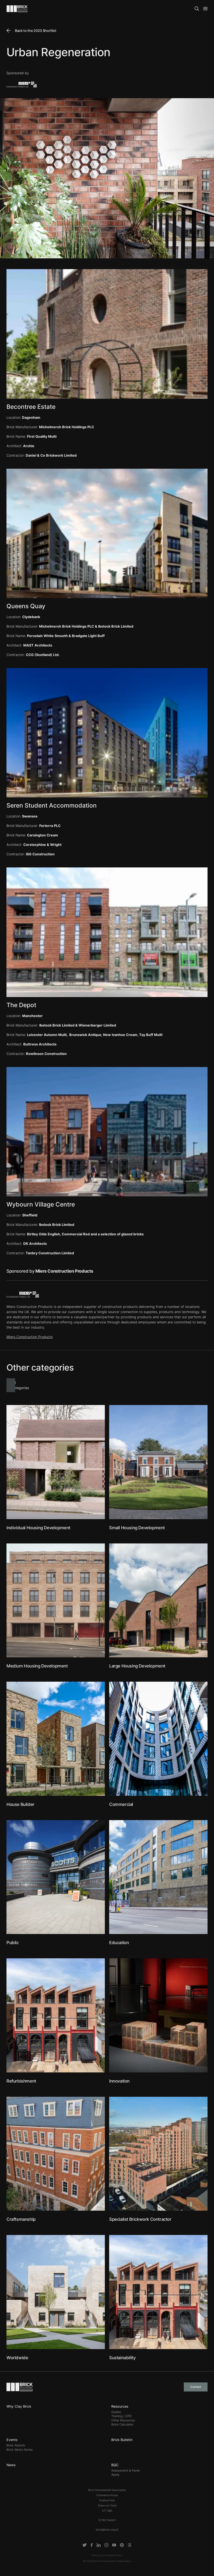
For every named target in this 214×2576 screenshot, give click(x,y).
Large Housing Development (137, 1666)
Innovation (119, 2081)
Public (12, 1942)
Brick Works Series (19, 2449)
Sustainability (122, 2357)
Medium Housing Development (37, 1666)
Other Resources (123, 2420)
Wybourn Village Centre (40, 1204)
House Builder (20, 1804)
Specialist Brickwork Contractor (140, 2219)
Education (119, 1942)
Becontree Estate (30, 406)
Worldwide (17, 2357)
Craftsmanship (21, 2219)
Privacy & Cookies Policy (107, 2555)
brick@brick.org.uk (107, 2529)
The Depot (21, 1005)
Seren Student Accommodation (51, 805)
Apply (115, 2474)
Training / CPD (121, 2416)
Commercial (121, 1804)
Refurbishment (21, 2081)
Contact (195, 2386)
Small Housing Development (137, 1527)
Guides (116, 2412)
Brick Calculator (122, 2424)
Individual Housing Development (38, 1527)
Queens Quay (25, 606)
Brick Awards (15, 2445)
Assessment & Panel (125, 2470)
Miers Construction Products (29, 1337)
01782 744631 (107, 2520)
